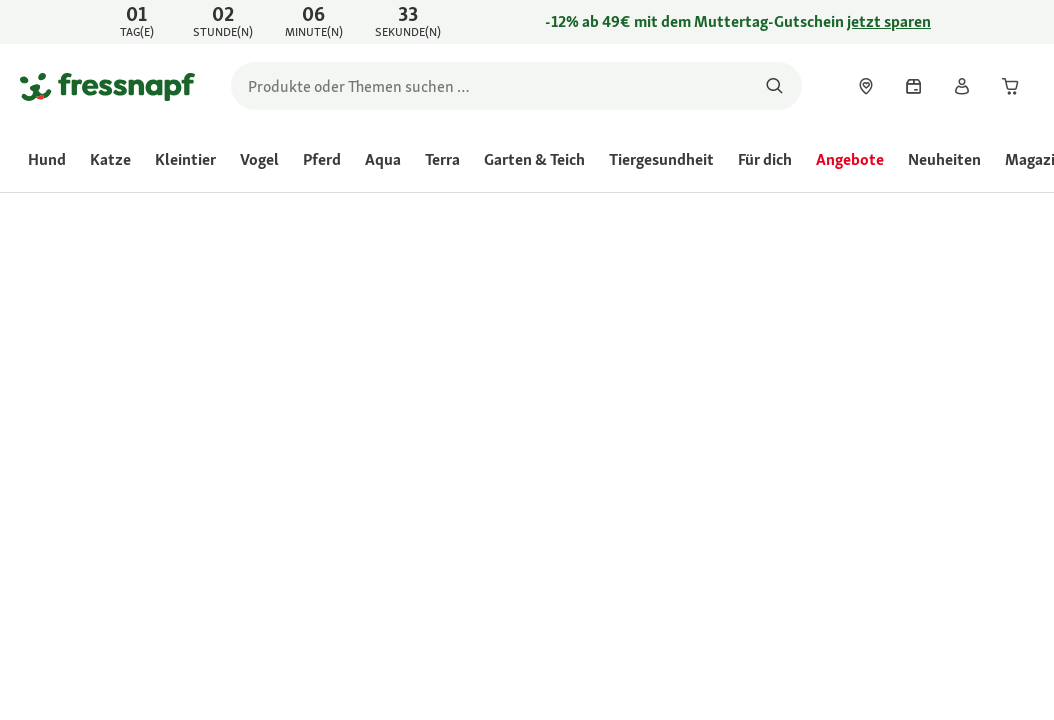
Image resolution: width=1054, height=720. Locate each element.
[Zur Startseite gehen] (107, 86)
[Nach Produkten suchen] (774, 86)
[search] (516, 86)
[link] (527, 22)
